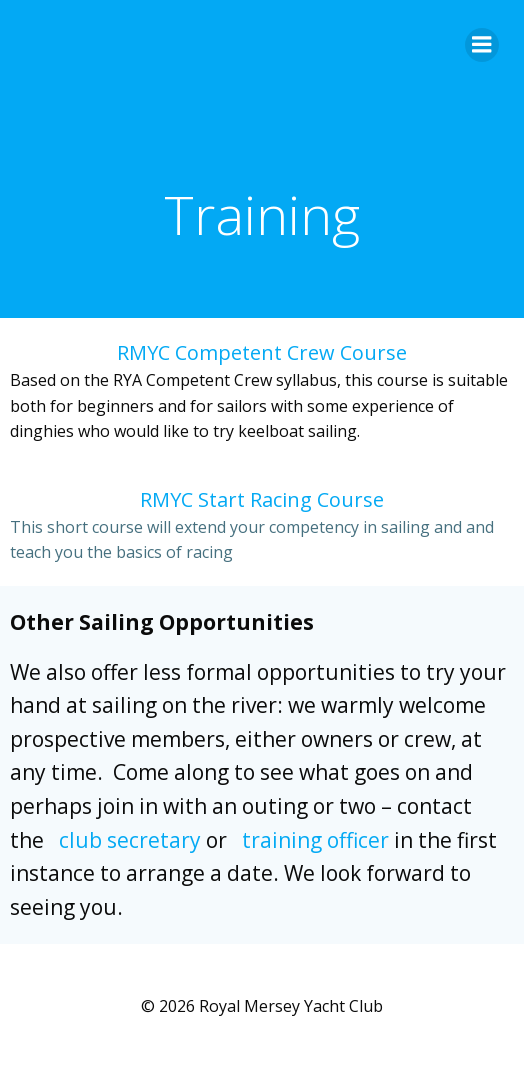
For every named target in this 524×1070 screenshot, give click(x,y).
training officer (315, 840)
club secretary (130, 840)
